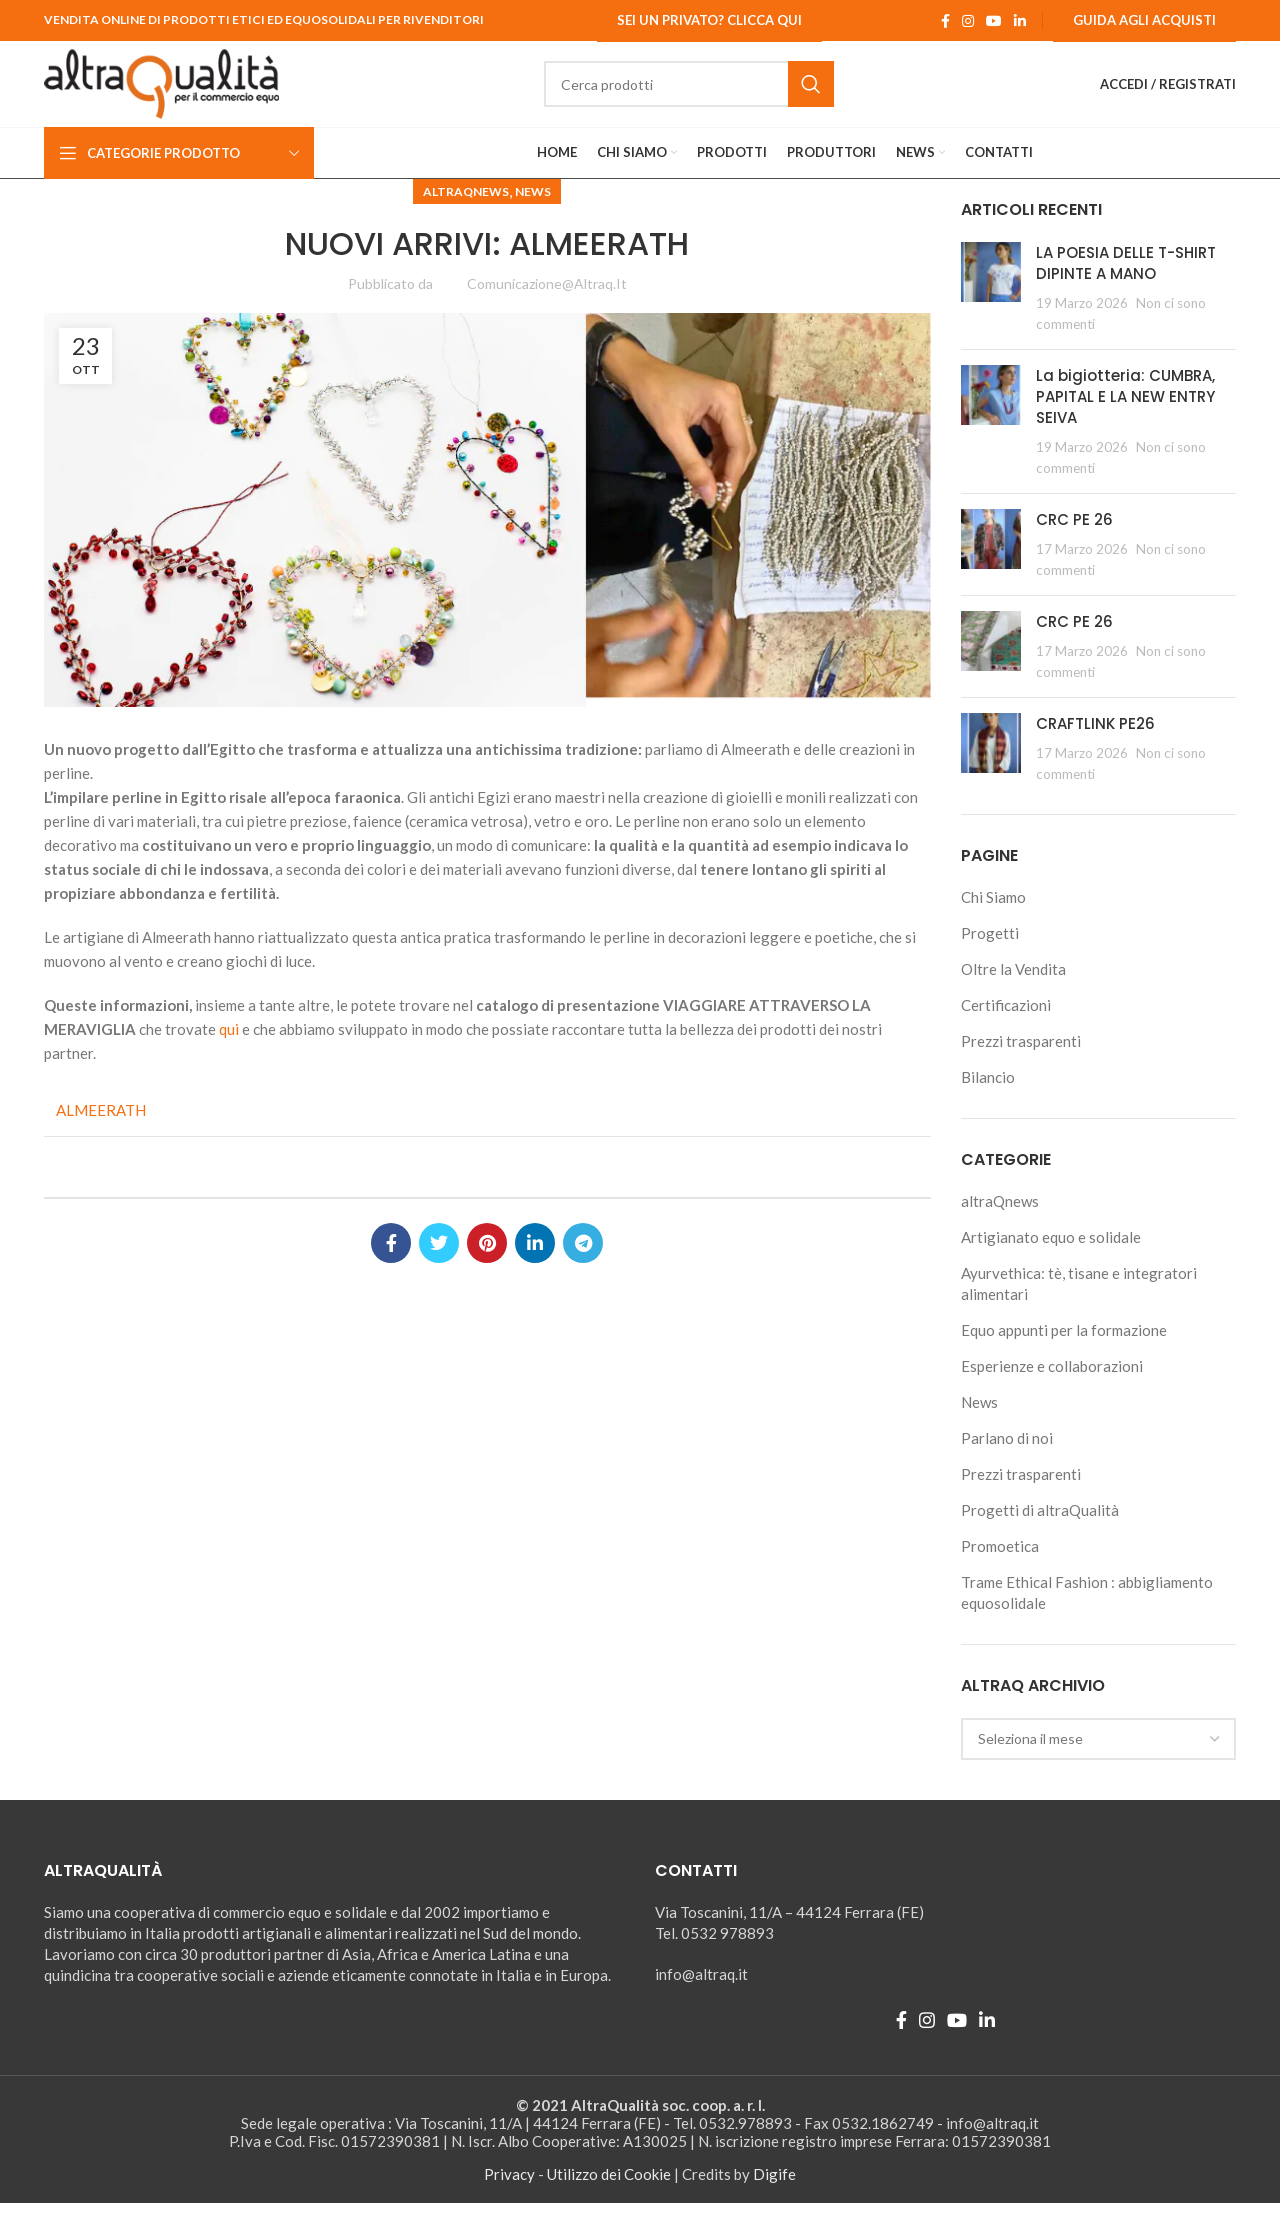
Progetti (990, 952)
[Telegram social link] (583, 1262)
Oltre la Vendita (1013, 988)
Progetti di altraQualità (1040, 1529)
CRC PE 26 (1074, 537)
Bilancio (988, 1096)
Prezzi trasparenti (1021, 1060)
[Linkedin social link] (1020, 21)
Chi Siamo (993, 916)
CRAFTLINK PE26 (1095, 741)
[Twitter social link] (439, 1262)
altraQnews (466, 210)
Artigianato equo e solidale (1051, 1256)
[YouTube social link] (994, 21)
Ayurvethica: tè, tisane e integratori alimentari (1079, 1302)
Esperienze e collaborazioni (1052, 1385)
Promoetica (1000, 1565)
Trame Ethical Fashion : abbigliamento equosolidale (1087, 1611)
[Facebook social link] (945, 21)
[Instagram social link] (968, 21)
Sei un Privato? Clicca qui (709, 20)
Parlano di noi (1007, 1457)
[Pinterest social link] (487, 1262)
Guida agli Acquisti (1144, 20)
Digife (774, 2193)
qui (230, 1048)
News (533, 210)
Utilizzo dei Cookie (609, 2193)
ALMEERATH (101, 1129)
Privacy (509, 2193)
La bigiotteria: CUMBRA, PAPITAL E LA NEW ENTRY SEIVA (1125, 414)
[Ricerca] (710, 94)
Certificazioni (1006, 1024)
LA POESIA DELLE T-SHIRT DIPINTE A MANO (1126, 281)
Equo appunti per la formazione (1064, 1349)
